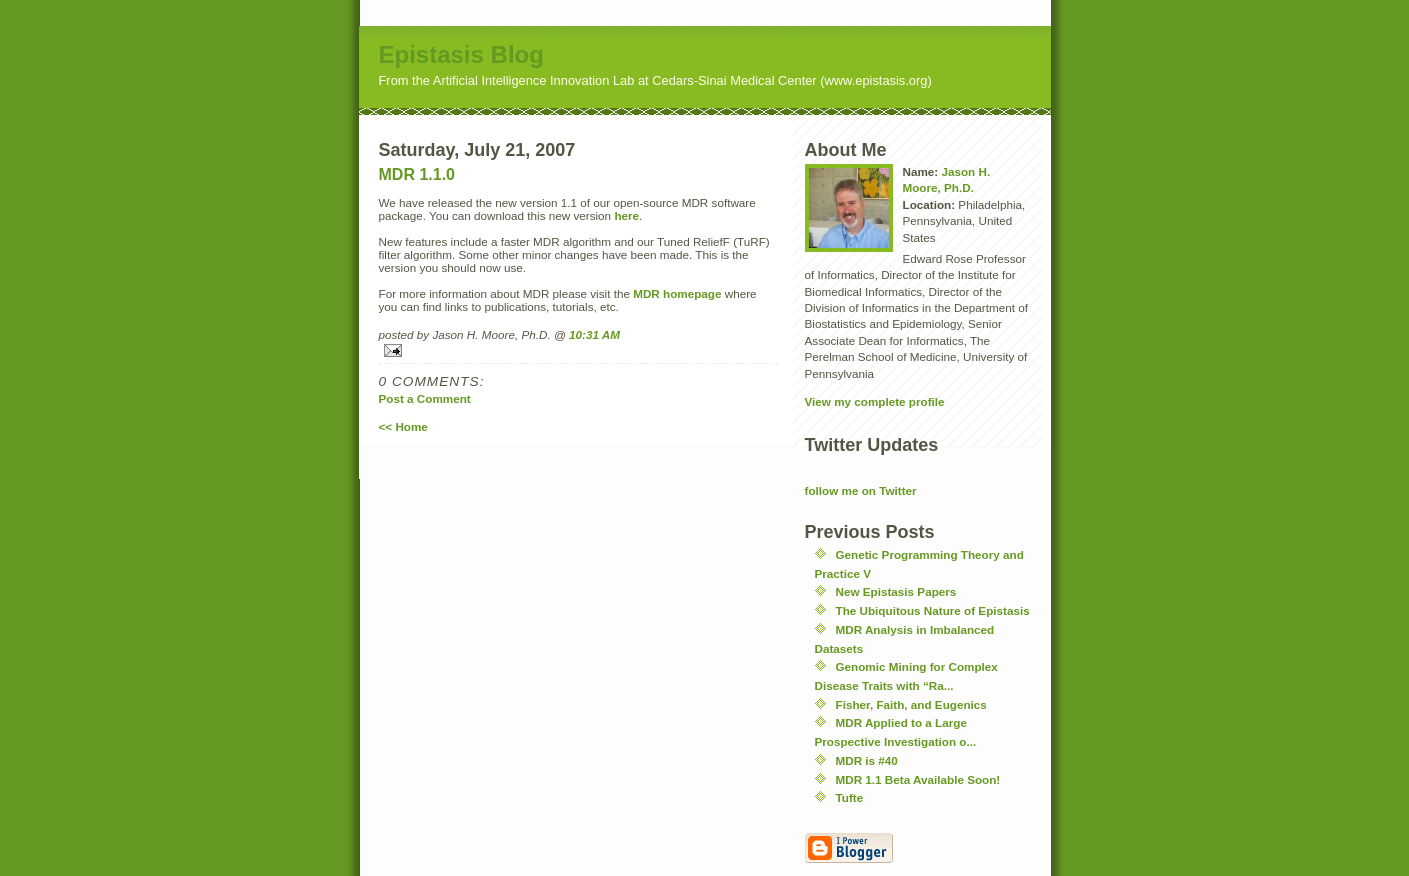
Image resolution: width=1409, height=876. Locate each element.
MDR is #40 (867, 760)
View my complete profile (875, 401)
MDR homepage (677, 293)
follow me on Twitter (861, 490)
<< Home (403, 426)
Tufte (850, 797)
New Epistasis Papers (896, 591)
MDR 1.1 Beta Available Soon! (918, 779)
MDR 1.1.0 (417, 174)
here (626, 215)
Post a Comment (425, 398)
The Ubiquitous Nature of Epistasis (933, 610)
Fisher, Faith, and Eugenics (911, 704)
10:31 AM (594, 334)
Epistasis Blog (461, 54)
